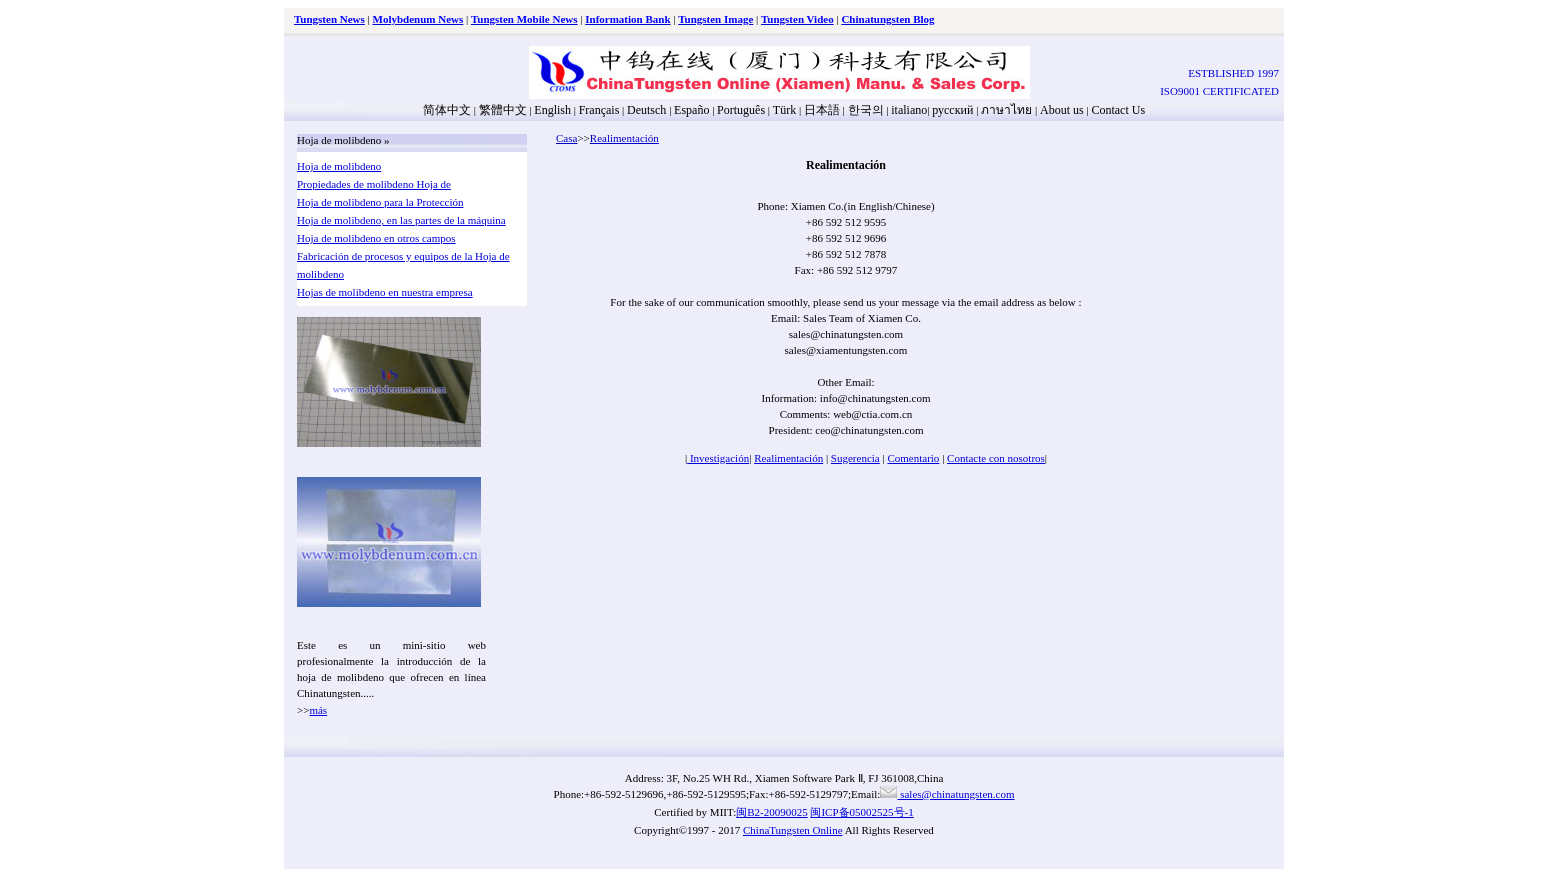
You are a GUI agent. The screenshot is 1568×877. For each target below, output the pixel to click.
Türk (784, 110)
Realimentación (624, 138)
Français (599, 110)
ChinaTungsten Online (793, 830)
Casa (566, 138)
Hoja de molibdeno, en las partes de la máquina (401, 220)
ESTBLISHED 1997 (1233, 73)
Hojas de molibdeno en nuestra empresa (385, 292)
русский (952, 110)
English (552, 110)
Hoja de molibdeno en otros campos (376, 238)
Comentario (913, 458)
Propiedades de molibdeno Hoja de (374, 184)
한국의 (866, 110)
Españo (691, 110)
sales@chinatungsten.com (947, 794)
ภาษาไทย (1005, 110)
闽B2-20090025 (772, 812)
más (318, 710)
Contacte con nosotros (996, 458)
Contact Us (1118, 110)
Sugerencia (855, 458)
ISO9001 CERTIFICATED (1219, 91)
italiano (909, 110)
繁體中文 (503, 110)
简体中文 (447, 110)
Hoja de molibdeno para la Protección (380, 202)
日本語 (822, 110)
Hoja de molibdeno (339, 166)
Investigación (718, 458)
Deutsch (646, 110)
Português (741, 110)
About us (1062, 110)
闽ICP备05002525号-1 (861, 812)
